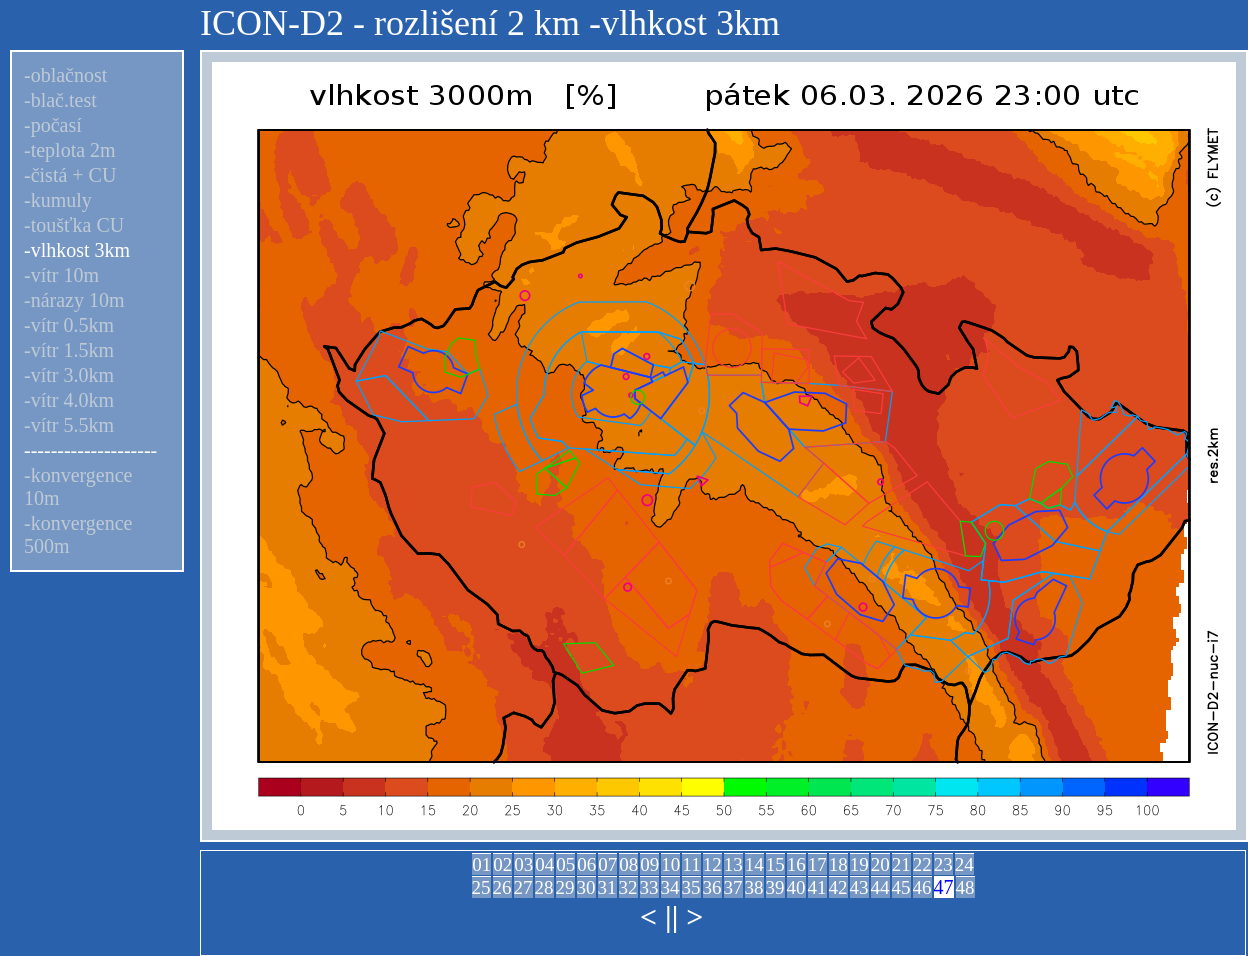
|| (671, 916)
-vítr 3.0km (69, 375)
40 (796, 887)
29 (565, 887)
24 (964, 864)
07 (607, 864)
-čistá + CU (70, 175)
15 (775, 864)
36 (712, 887)
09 (649, 864)
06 (586, 864)
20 (880, 864)
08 (628, 864)
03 (523, 864)
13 (733, 864)
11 (691, 864)
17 (817, 864)
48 (965, 887)
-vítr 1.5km (69, 350)
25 (481, 887)
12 (712, 864)
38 (754, 887)
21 (901, 864)
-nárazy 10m (74, 300)
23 (943, 864)
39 (775, 887)
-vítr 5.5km (69, 425)
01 (481, 864)
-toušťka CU (74, 225)
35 (691, 887)
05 (565, 864)
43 (859, 887)
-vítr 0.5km (69, 325)
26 (502, 887)
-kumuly (58, 200)
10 (670, 864)
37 (733, 887)
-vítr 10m (61, 275)
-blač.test (60, 100)
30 (586, 887)
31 (607, 887)
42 (838, 887)
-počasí (53, 125)
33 (649, 887)
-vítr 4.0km (69, 400)
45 (901, 887)
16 (796, 864)
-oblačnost (65, 75)
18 (838, 864)
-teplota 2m (70, 150)
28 (544, 887)
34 (670, 887)
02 (502, 864)
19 (859, 864)
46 (922, 887)
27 (523, 887)
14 (754, 864)
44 (880, 887)
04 (544, 864)
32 (628, 887)
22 (922, 864)
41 (817, 887)
